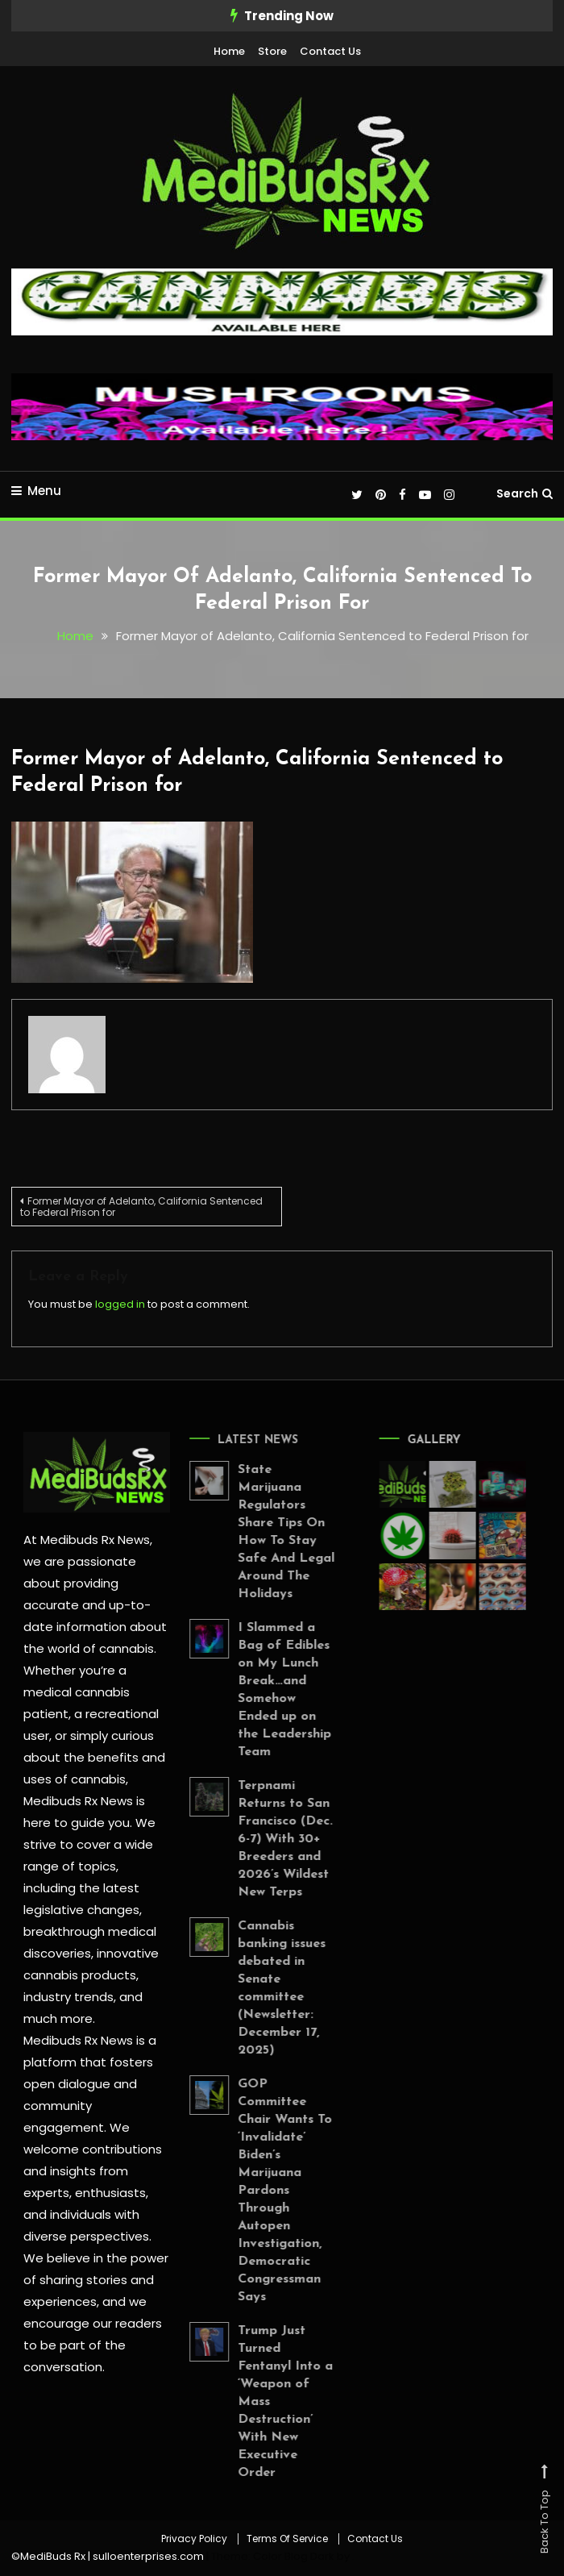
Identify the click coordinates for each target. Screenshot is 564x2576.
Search (524, 493)
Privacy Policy (194, 2539)
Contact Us (330, 51)
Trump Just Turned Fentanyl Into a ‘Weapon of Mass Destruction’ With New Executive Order (271, 2401)
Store (272, 51)
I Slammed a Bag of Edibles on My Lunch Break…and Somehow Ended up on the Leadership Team (270, 1689)
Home (229, 51)
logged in (120, 1304)
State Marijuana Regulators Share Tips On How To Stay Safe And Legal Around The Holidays (272, 1531)
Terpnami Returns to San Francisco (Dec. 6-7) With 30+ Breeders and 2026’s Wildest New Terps (271, 1839)
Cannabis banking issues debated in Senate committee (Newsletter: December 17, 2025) (268, 1988)
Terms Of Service (287, 2539)
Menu (36, 490)
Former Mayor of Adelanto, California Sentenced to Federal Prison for (141, 1206)
